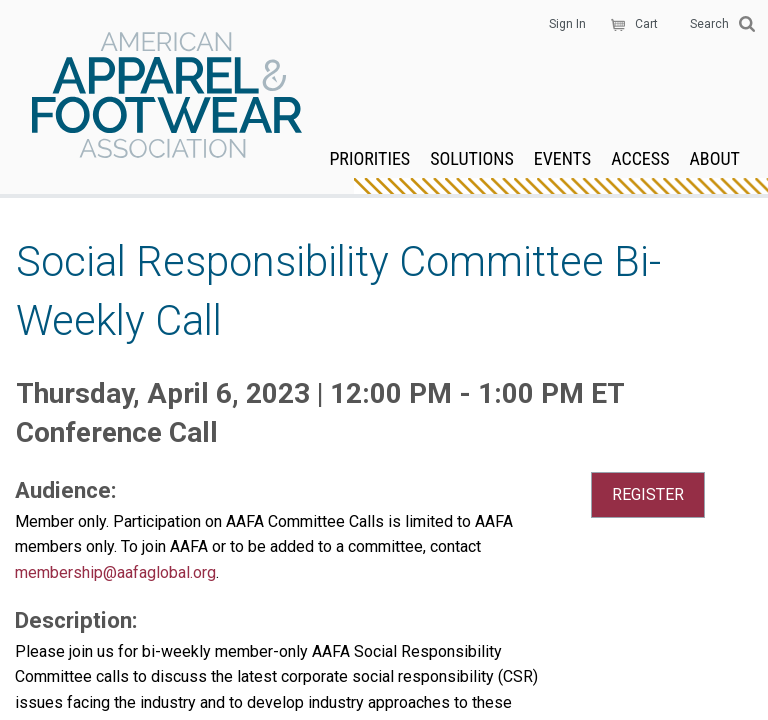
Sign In (567, 24)
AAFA (167, 97)
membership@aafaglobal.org (115, 572)
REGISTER (648, 494)
